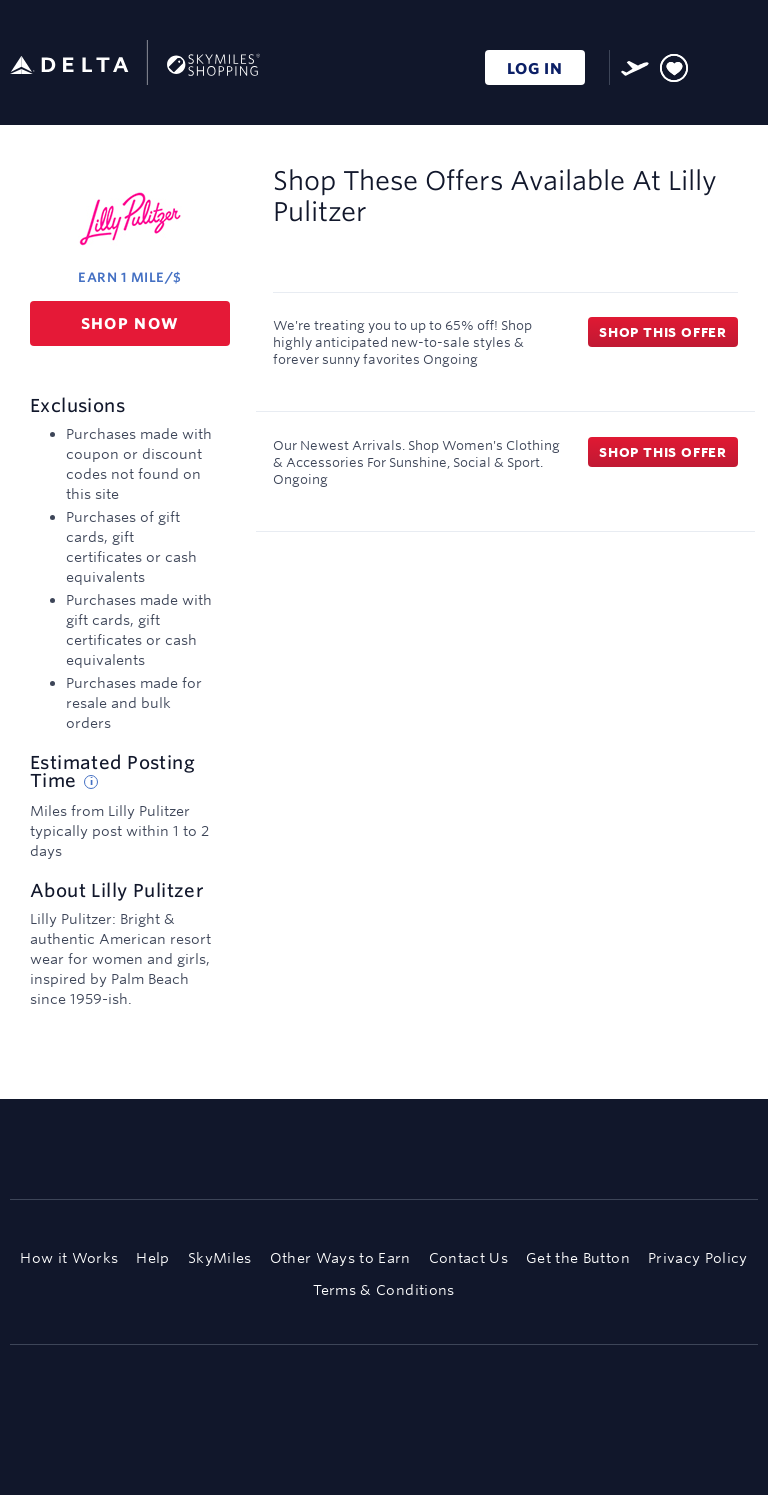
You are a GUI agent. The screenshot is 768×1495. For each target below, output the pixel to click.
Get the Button (578, 1258)
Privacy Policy (698, 1258)
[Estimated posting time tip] (91, 782)
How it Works (69, 1258)
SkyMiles (220, 1258)
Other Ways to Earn (340, 1258)
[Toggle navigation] (744, 65)
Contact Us (468, 1258)
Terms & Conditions (383, 1290)
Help (152, 1258)
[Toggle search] (711, 64)
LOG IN (535, 68)
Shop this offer (663, 332)
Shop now (130, 323)
